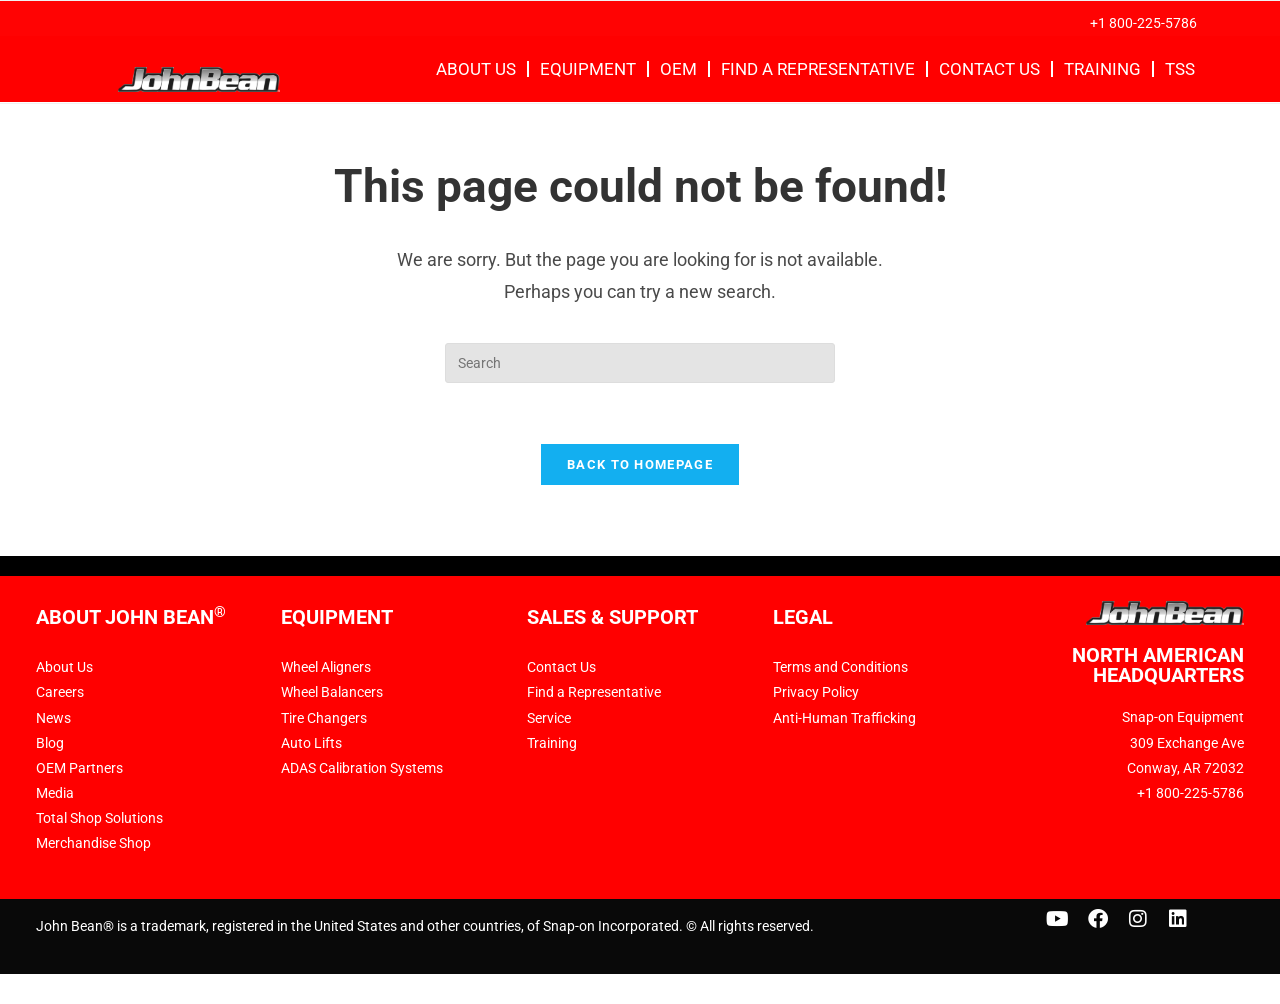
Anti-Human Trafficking (844, 718)
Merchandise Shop (93, 843)
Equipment (588, 69)
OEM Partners (79, 768)
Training (1102, 69)
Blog (50, 743)
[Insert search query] (640, 363)
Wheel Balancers (332, 692)
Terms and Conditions (840, 667)
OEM (678, 69)
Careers (60, 692)
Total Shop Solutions (99, 818)
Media (55, 793)
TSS (1180, 69)
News (53, 718)
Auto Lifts (311, 743)
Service (549, 718)
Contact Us (989, 69)
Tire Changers (324, 718)
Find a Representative (818, 69)
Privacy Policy (816, 692)
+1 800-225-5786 (1143, 23)
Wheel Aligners (326, 667)
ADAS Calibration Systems (362, 768)
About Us (476, 69)
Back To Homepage (640, 464)
